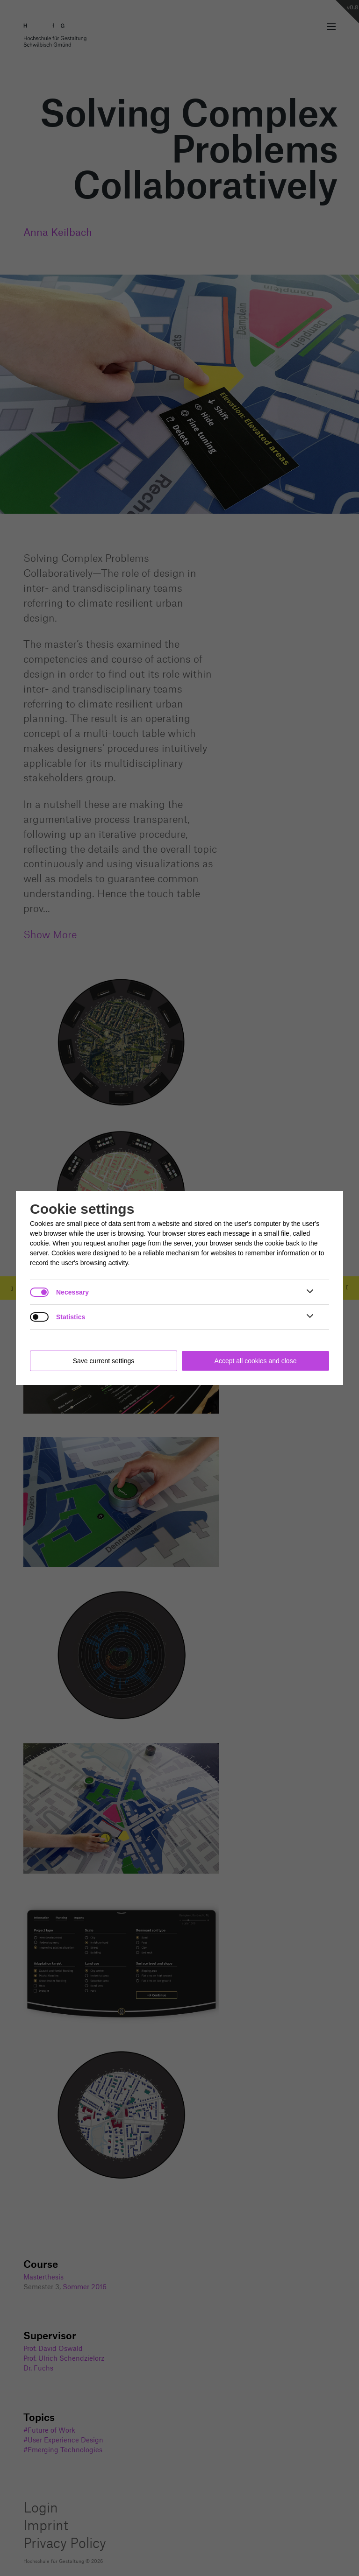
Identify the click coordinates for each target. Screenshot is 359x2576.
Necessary (72, 1292)
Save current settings (104, 1361)
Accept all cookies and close (256, 1361)
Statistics (70, 1317)
